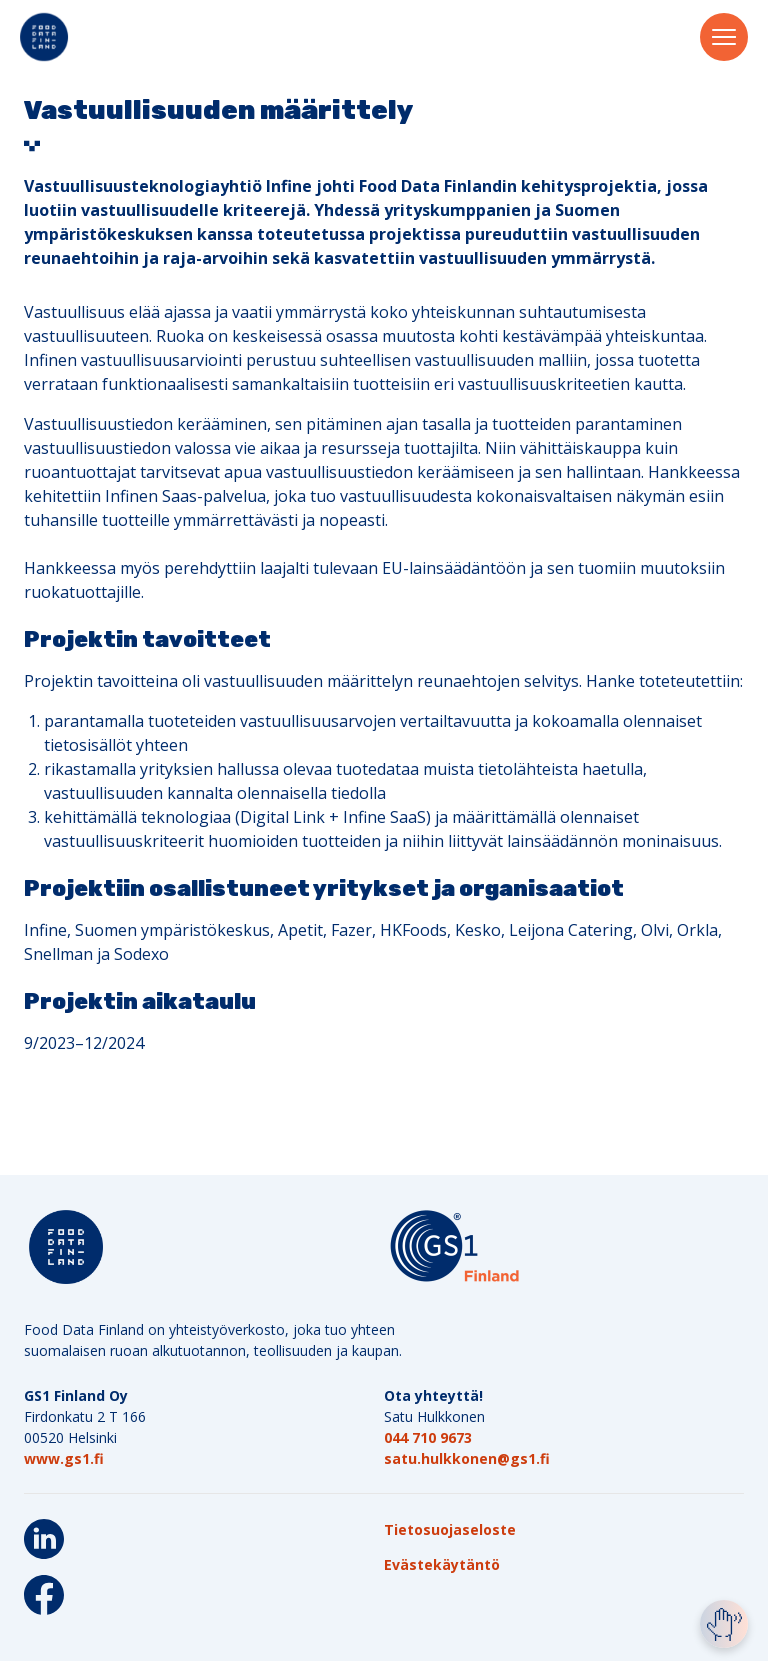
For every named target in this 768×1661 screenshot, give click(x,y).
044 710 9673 (428, 1437)
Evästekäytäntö (442, 1564)
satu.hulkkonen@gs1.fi (467, 1458)
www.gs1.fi (64, 1458)
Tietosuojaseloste (450, 1529)
